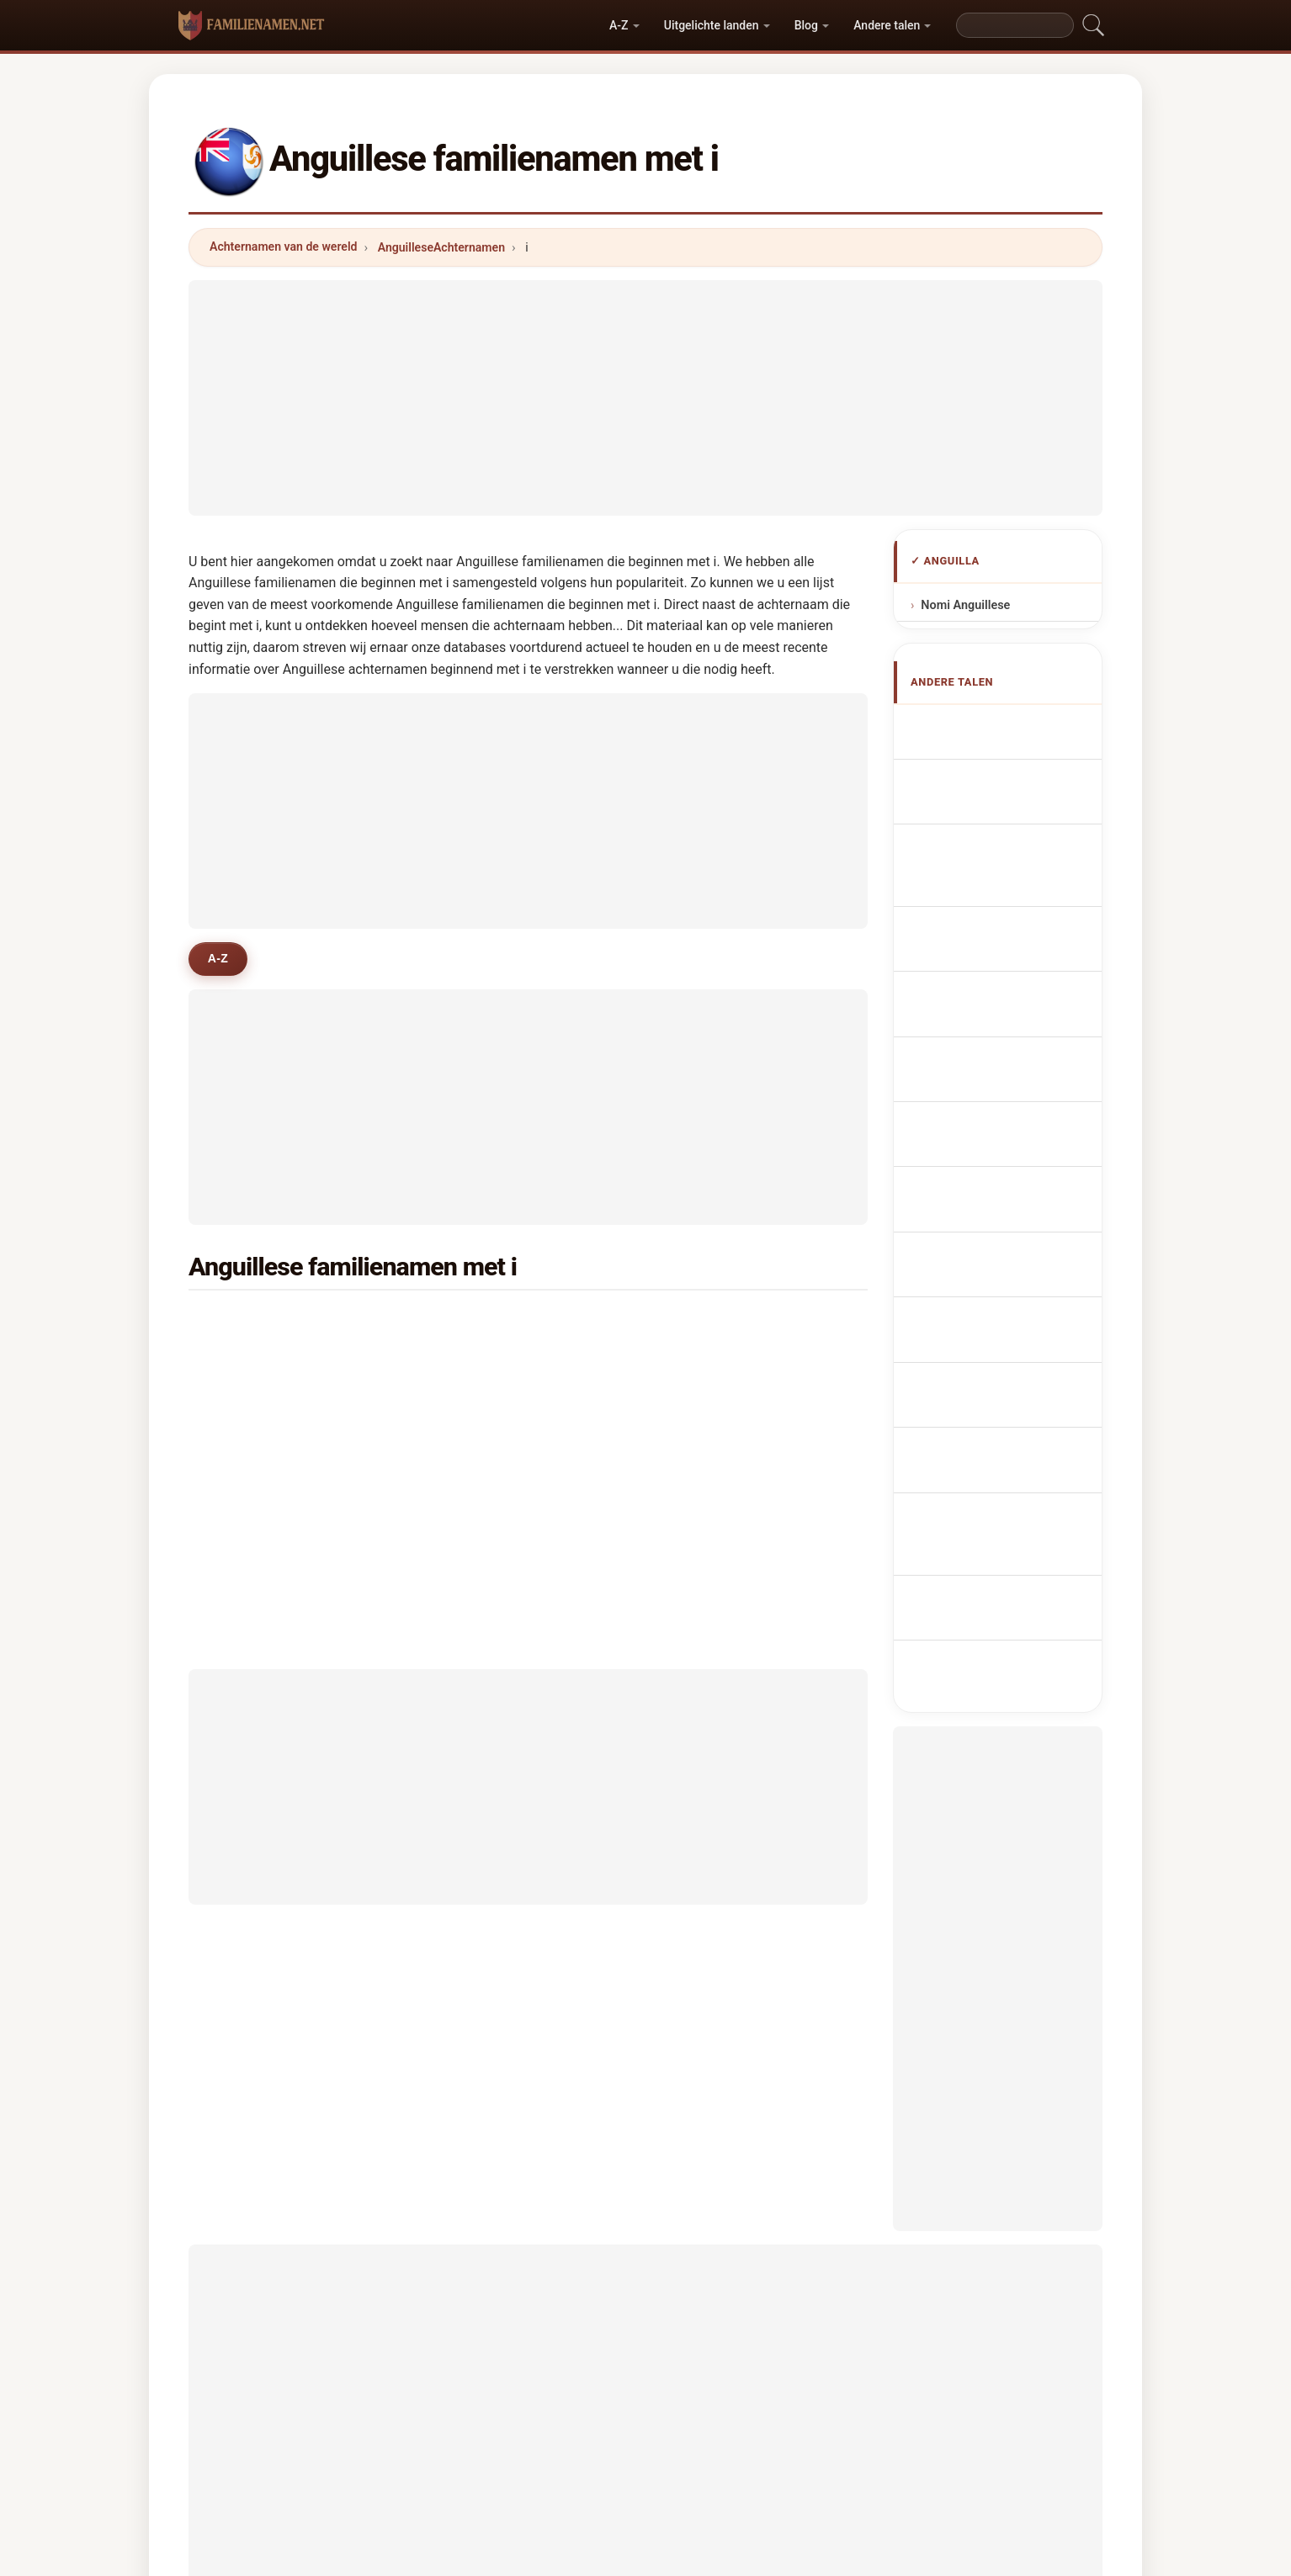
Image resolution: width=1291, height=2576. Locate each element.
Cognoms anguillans (1009, 921)
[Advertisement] (645, 398)
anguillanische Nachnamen (987, 845)
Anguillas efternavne (1009, 1069)
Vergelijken (703, 2435)
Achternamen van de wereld (284, 246)
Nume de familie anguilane (992, 1170)
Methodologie (445, 2435)
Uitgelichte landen (711, 25)
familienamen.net (646, 2369)
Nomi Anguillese (965, 605)
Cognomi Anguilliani (1007, 885)
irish (707, 1323)
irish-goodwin (503, 1405)
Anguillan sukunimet (1008, 1100)
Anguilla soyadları (1001, 1241)
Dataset (788, 2435)
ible (474, 1323)
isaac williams (734, 1405)
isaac (248, 1405)
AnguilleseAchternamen (441, 247)
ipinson (715, 1363)
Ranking (619, 2435)
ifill (472, 1363)
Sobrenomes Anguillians (982, 966)
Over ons (539, 2435)
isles (246, 1323)
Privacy (862, 2435)
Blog (806, 25)
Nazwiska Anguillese (1009, 1006)
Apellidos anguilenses (1012, 726)
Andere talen (886, 25)
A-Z (618, 25)
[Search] (1015, 25)
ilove (246, 1446)
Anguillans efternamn (1011, 1210)
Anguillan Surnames (1007, 757)
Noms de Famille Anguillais (993, 797)
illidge (250, 1363)
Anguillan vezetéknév (1010, 1131)
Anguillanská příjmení (1012, 1037)
